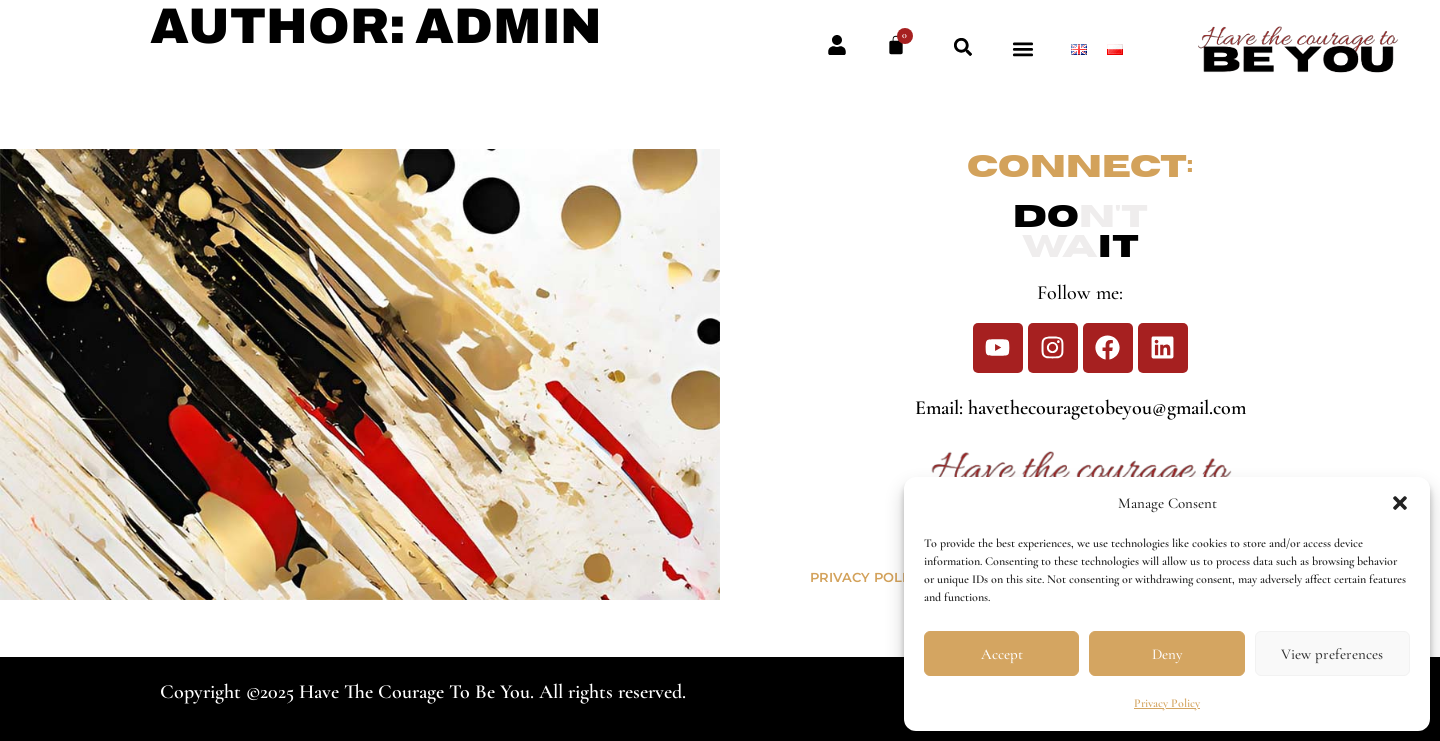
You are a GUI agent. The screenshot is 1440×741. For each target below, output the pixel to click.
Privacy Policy (1167, 703)
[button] (1400, 503)
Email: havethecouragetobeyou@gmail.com (1080, 408)
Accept (1002, 654)
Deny (1167, 654)
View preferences (1332, 654)
